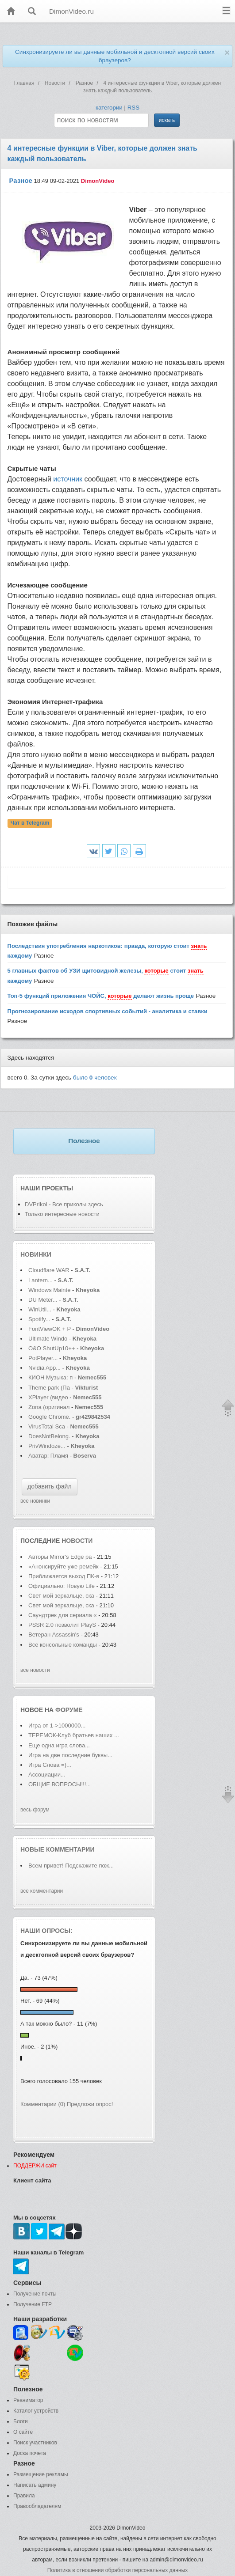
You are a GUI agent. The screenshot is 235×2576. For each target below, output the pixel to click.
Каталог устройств (35, 2411)
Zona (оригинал (48, 1407)
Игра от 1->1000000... (56, 1725)
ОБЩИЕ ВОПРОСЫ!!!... (59, 1784)
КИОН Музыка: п (50, 1377)
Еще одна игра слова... (59, 1745)
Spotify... (39, 1319)
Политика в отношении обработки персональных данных (117, 2570)
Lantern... (40, 1280)
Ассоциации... (46, 1774)
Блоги (20, 2421)
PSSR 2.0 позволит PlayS (62, 1624)
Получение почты (35, 2294)
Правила (24, 2496)
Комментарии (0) (42, 2104)
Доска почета (29, 2453)
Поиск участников (35, 2443)
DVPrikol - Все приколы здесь (64, 1204)
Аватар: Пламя (49, 1455)
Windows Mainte (49, 1290)
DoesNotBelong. (49, 1436)
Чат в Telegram (30, 823)
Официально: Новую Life (62, 1586)
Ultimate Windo (47, 1338)
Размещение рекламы (40, 2474)
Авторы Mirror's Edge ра (60, 1556)
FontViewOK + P (49, 1329)
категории (109, 107)
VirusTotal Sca (46, 1426)
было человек (95, 1077)
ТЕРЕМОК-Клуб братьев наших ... (73, 1735)
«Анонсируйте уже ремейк (63, 1566)
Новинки (35, 1254)
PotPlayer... (43, 1358)
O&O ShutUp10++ (51, 1348)
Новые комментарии (57, 1849)
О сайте (23, 2432)
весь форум (35, 1810)
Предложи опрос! (90, 2104)
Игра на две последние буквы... (70, 1755)
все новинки (35, 1501)
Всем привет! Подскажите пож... (71, 1865)
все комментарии (41, 1891)
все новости (35, 1670)
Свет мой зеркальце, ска (61, 1595)
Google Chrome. (49, 1416)
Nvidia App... (44, 1367)
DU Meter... (43, 1299)
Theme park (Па (49, 1387)
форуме (69, 1709)
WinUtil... (39, 1309)
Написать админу (34, 2485)
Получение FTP (32, 2304)
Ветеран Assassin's (53, 1634)
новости (77, 1540)
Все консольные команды (63, 1644)
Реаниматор (28, 2400)
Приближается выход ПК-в (63, 1576)
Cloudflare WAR (48, 1270)
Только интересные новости (62, 1214)
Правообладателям (37, 2506)
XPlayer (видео (48, 1397)
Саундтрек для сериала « (62, 1615)
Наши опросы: (46, 1930)
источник (67, 479)
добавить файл (49, 1486)
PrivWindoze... (46, 1446)
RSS (133, 107)
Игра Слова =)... (49, 1765)
